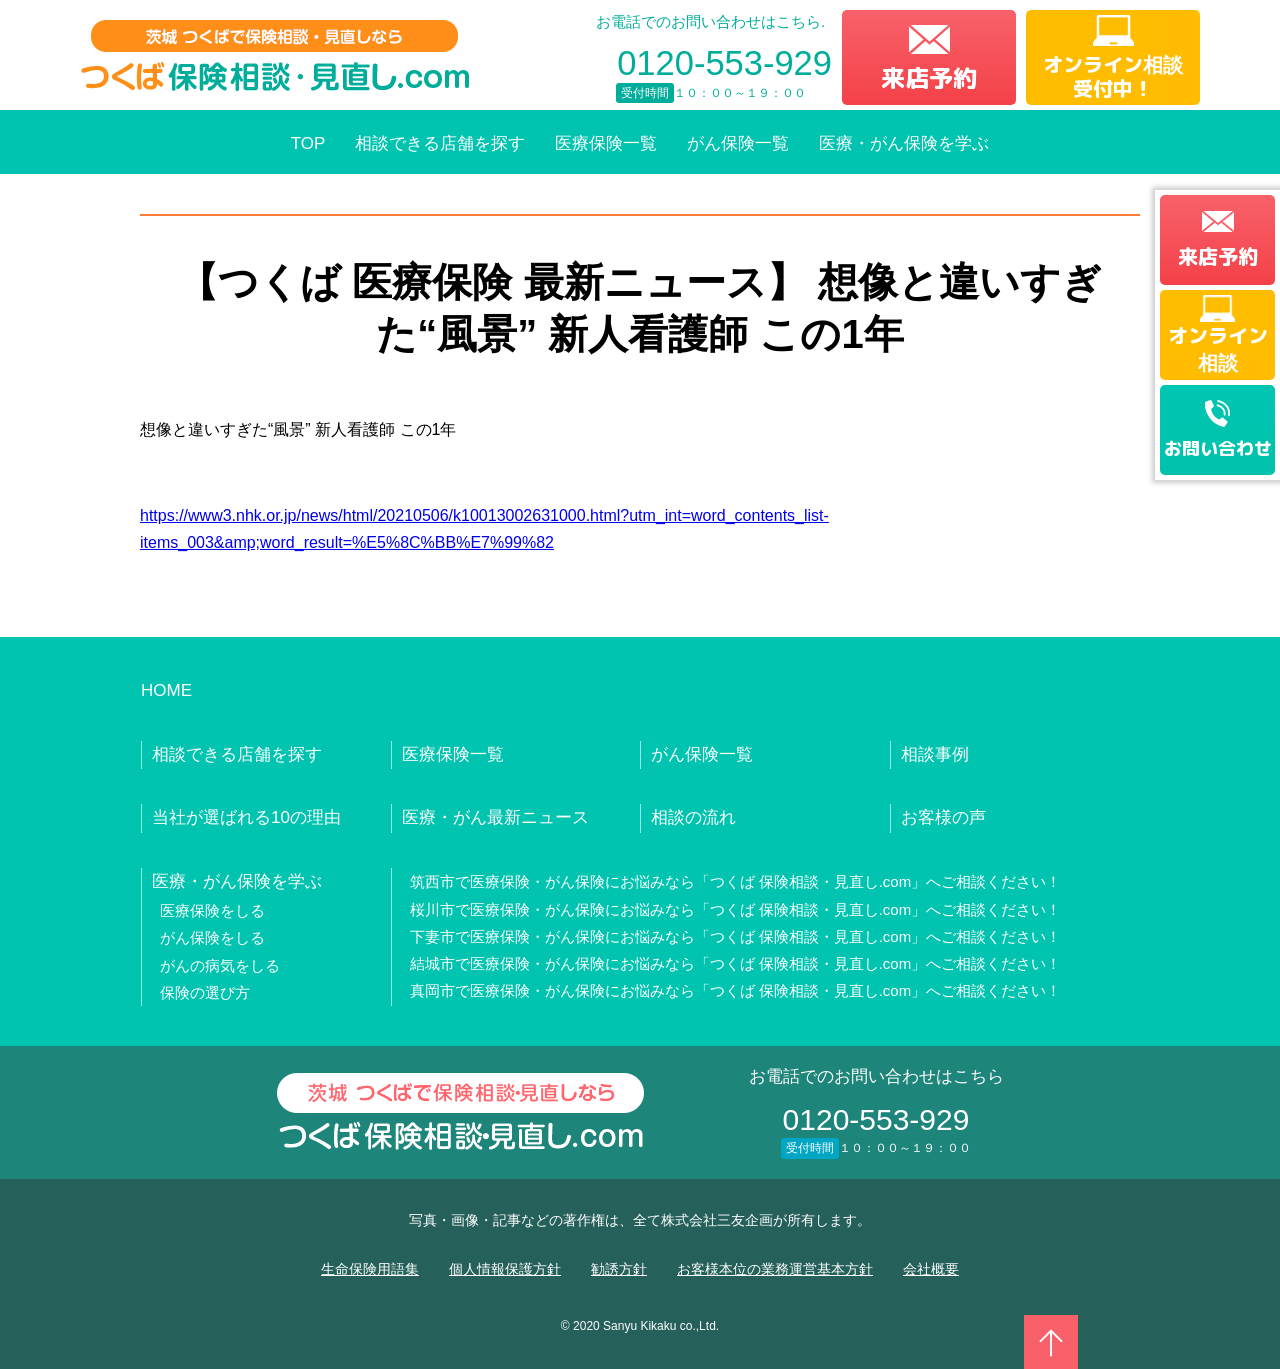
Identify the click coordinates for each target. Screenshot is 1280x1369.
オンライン (1218, 348)
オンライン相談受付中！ (1113, 76)
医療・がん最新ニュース (495, 817)
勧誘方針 (619, 1269)
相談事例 (935, 754)
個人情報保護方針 (505, 1269)
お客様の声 (943, 817)
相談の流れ (693, 817)
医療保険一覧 (606, 143)
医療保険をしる (212, 910)
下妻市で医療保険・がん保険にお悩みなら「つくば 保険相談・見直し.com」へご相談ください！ (736, 936)
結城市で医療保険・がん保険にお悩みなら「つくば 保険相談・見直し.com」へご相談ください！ (736, 963)
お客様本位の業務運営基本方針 (775, 1269)
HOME (166, 690)
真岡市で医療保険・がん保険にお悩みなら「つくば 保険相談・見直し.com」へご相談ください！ (736, 990)
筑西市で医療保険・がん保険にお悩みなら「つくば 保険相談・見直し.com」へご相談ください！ (736, 881)
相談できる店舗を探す (440, 143)
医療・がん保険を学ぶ (904, 143)
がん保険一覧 (738, 143)
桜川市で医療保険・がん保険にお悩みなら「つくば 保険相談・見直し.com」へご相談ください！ (736, 909)
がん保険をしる (212, 937)
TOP (308, 143)
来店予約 (929, 78)
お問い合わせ (1218, 448)
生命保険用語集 (370, 1269)
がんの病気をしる (220, 965)
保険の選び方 (205, 992)
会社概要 (931, 1269)
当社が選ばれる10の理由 (246, 817)
